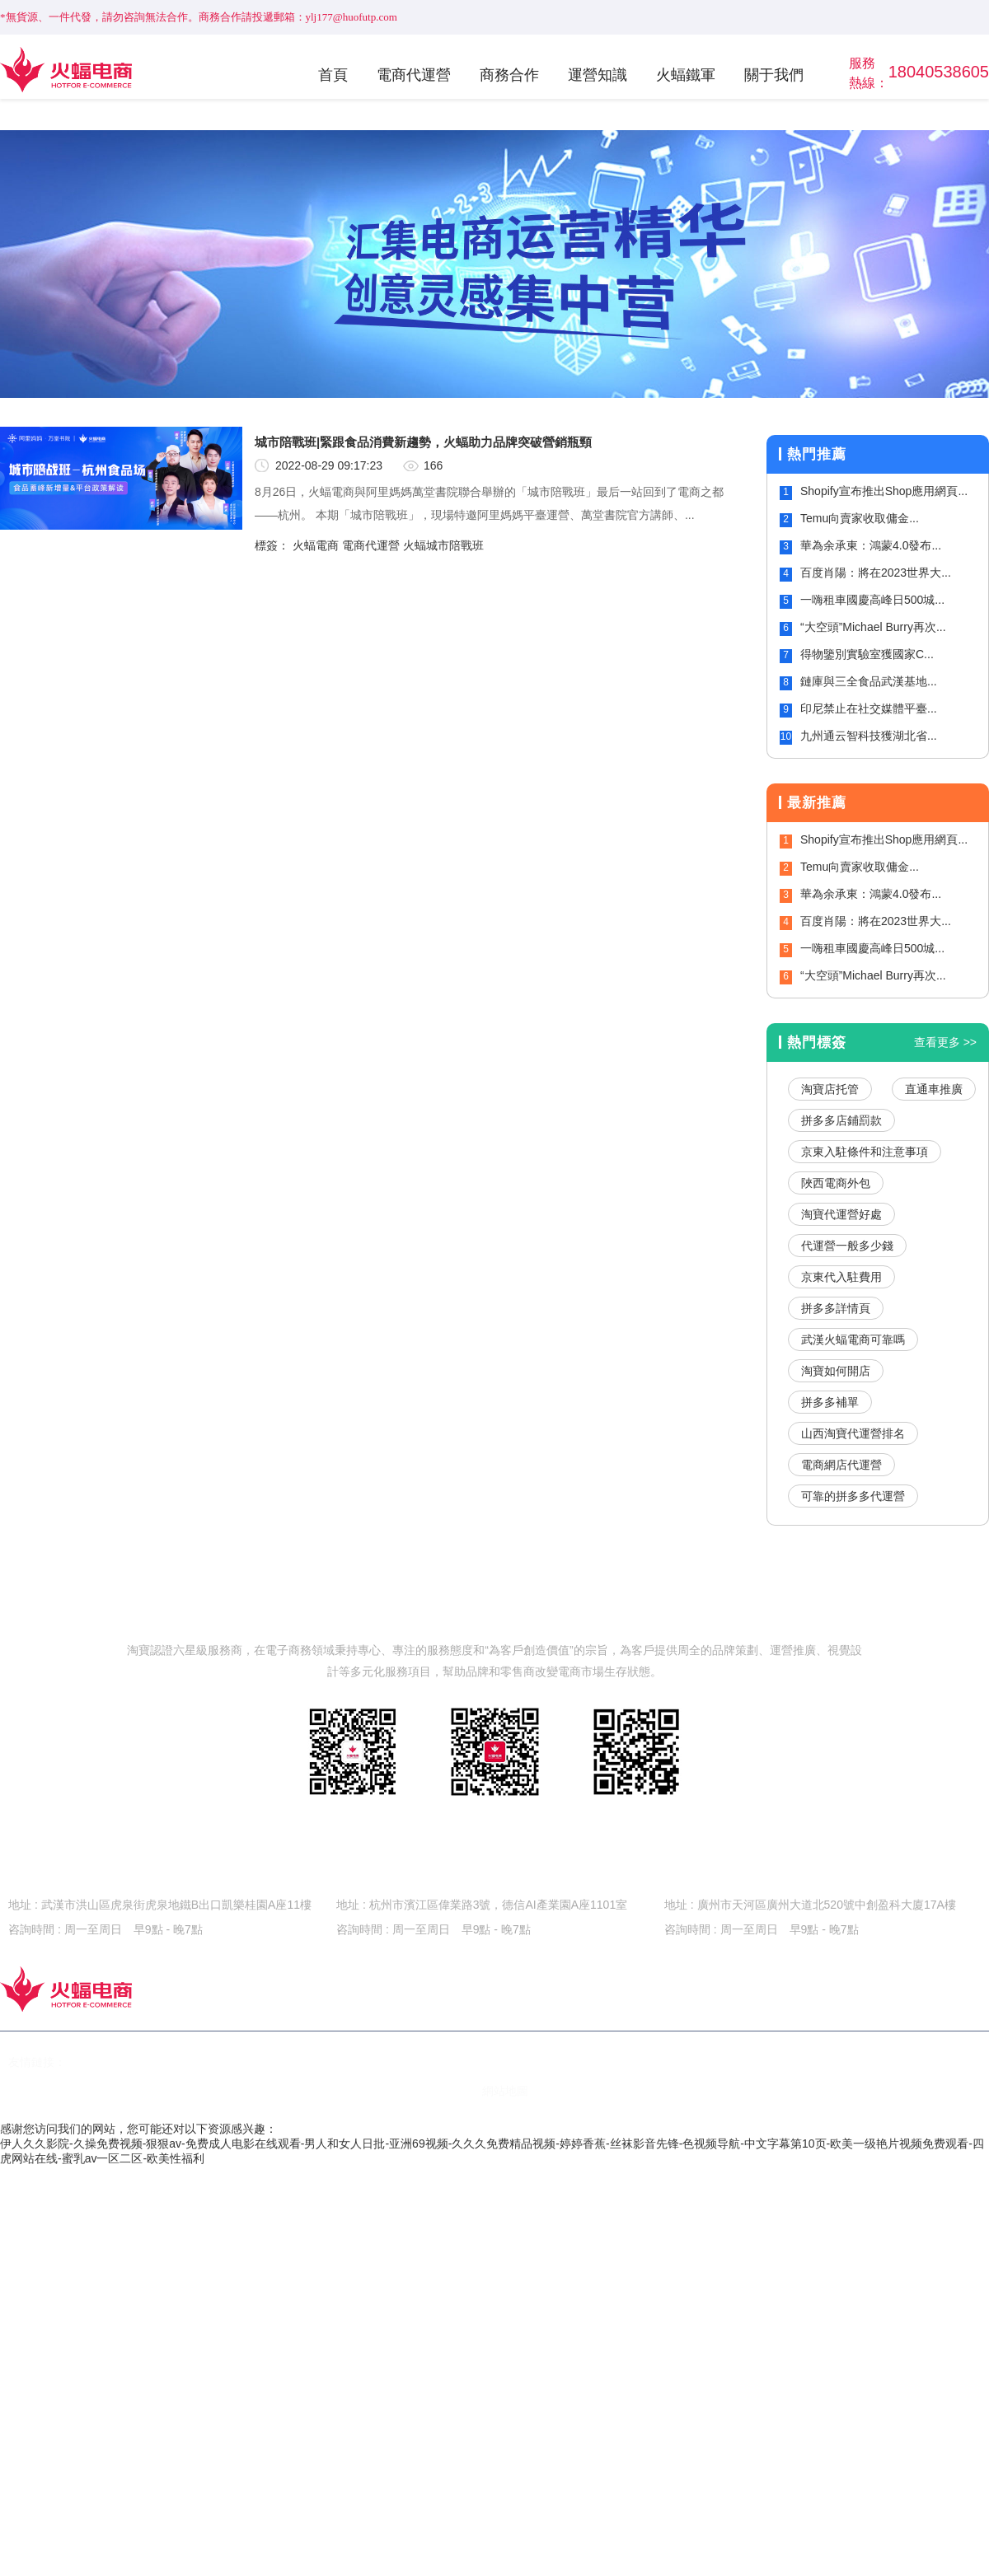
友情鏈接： (37, 2062)
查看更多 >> (945, 1042)
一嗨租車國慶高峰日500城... (872, 599)
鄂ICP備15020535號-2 (207, 2090)
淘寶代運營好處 (841, 1214)
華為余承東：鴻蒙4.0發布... (870, 545)
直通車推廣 (934, 1089)
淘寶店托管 (830, 1089)
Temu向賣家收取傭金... (859, 518)
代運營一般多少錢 (847, 1245)
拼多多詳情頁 (835, 1308)
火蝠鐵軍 (685, 75)
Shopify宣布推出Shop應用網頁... (884, 491)
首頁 (333, 75)
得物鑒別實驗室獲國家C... (867, 654)
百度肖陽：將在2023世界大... (875, 572)
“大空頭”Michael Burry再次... (873, 626)
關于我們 (774, 75)
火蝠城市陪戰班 (443, 545)
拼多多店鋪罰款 (841, 1120)
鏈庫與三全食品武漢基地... (868, 681)
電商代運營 (414, 75)
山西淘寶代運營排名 (853, 1433)
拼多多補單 (830, 1402)
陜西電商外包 (835, 1183)
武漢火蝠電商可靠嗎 (853, 1339)
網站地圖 (505, 2090)
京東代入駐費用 (841, 1276)
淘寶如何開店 (835, 1370)
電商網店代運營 (841, 1464)
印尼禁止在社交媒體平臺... (868, 708)
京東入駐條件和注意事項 (864, 1151)
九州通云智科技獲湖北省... (868, 735)
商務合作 (509, 75)
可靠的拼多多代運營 (853, 1496)
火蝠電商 (316, 545)
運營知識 (597, 75)
